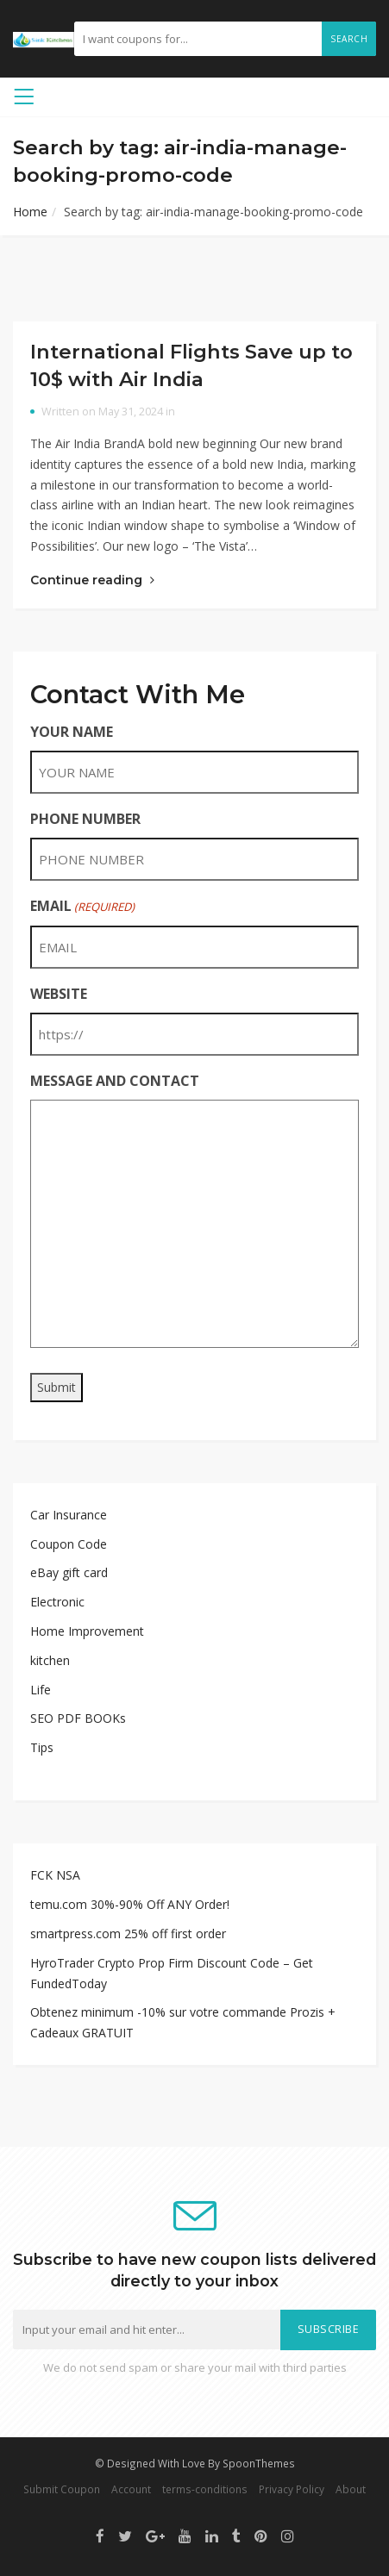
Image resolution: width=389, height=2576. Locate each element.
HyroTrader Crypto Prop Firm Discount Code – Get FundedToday (171, 1973)
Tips (41, 1747)
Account (131, 2489)
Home (30, 211)
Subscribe (329, 2329)
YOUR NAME (71, 731)
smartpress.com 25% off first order (128, 1933)
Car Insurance (68, 1514)
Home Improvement (87, 1631)
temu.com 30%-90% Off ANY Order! (129, 1904)
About (351, 2489)
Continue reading (92, 580)
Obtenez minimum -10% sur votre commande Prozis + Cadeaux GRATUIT (183, 2022)
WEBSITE (58, 993)
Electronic (57, 1602)
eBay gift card (69, 1572)
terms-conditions (205, 2489)
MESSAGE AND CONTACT (114, 1080)
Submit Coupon (61, 2489)
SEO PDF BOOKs (78, 1718)
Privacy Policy (291, 2489)
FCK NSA (55, 1875)
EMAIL (82, 906)
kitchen (50, 1660)
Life (40, 1689)
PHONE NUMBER (85, 818)
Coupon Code (68, 1544)
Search (348, 39)
